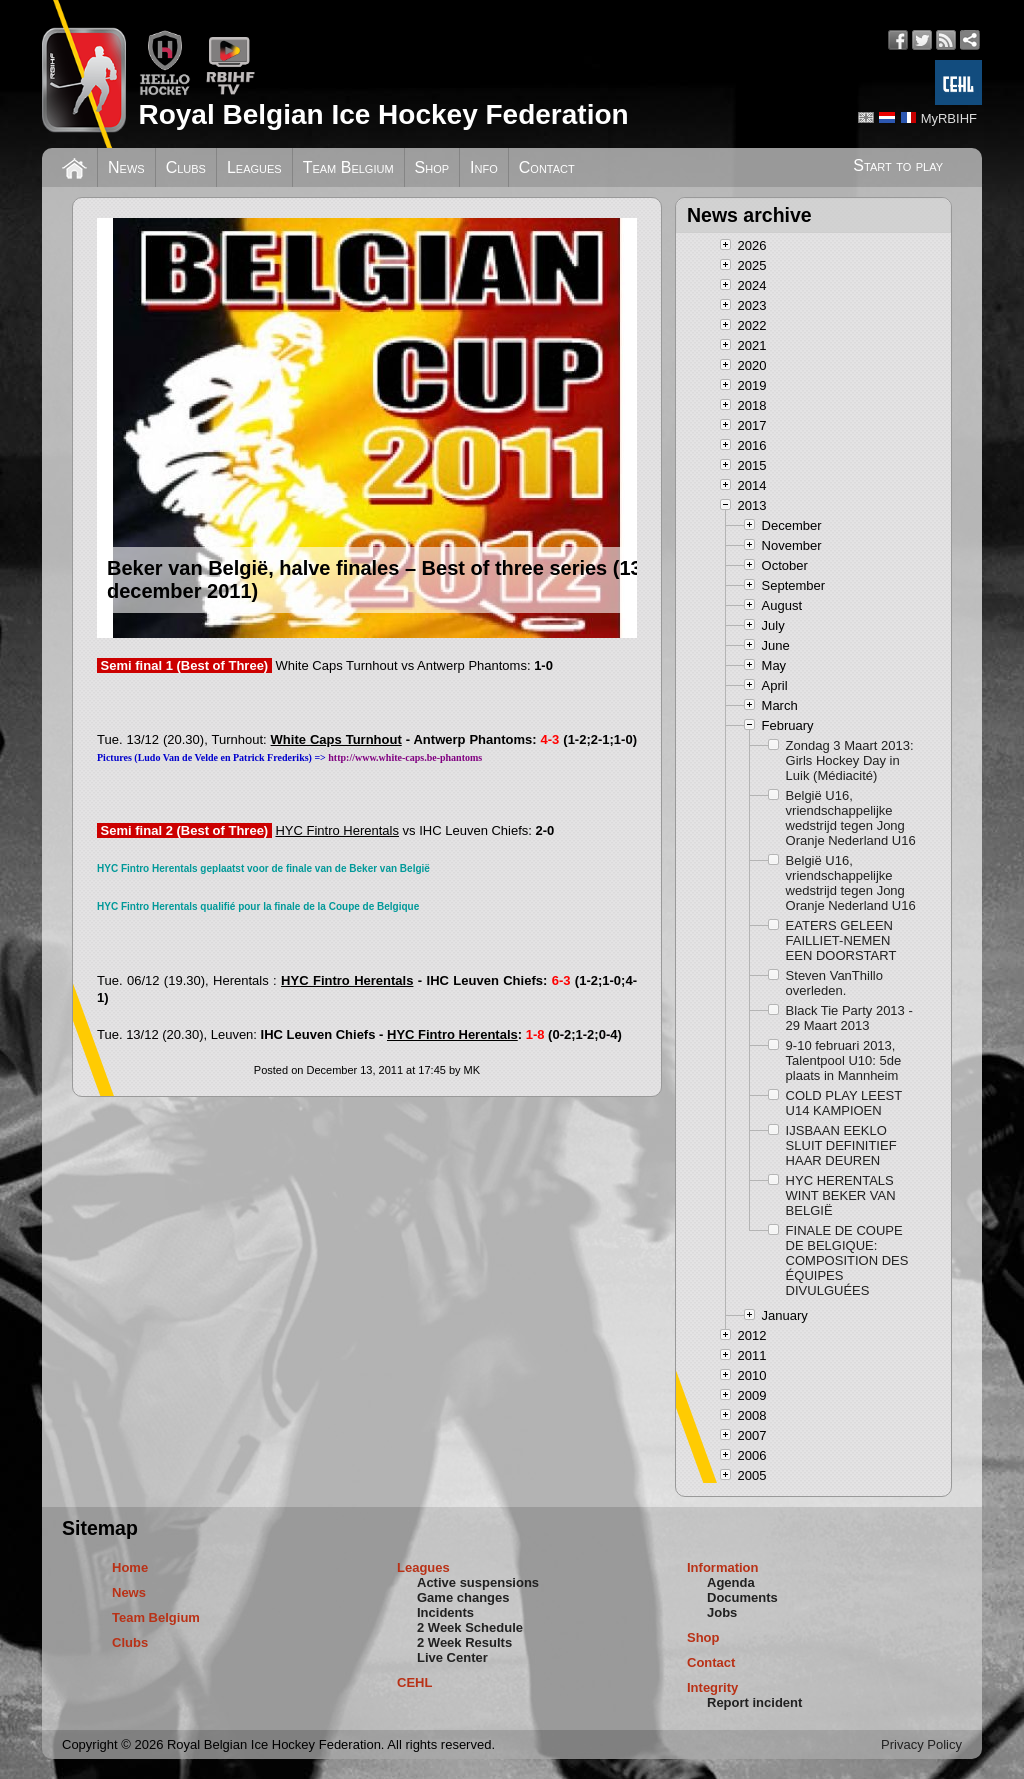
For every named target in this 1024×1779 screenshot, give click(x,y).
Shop (432, 167)
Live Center (452, 1657)
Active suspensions (478, 1582)
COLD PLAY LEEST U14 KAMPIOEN (844, 1103)
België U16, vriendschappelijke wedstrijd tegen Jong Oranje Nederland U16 (851, 818)
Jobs (722, 1612)
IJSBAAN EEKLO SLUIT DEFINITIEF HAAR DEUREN (841, 1145)
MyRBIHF (949, 118)
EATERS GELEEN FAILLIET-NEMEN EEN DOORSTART (841, 940)
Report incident (754, 1702)
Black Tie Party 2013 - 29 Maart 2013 (849, 1018)
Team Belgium (348, 167)
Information (723, 1567)
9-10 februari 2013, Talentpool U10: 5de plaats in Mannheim (844, 1060)
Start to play (898, 165)
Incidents (445, 1612)
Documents (742, 1597)
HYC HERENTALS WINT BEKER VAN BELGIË (841, 1195)
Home (130, 1567)
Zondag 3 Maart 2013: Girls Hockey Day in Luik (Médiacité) (850, 760)
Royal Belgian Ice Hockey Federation (383, 114)
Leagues (254, 167)
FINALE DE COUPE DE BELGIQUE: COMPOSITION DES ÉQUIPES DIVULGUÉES (847, 1260)
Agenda (731, 1582)
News (126, 167)
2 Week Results (464, 1642)
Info (484, 167)
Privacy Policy (921, 1744)
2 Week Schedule (470, 1627)
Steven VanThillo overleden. (834, 983)
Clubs (186, 167)
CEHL (414, 1682)
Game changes (463, 1597)
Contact (547, 167)
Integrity (712, 1687)
